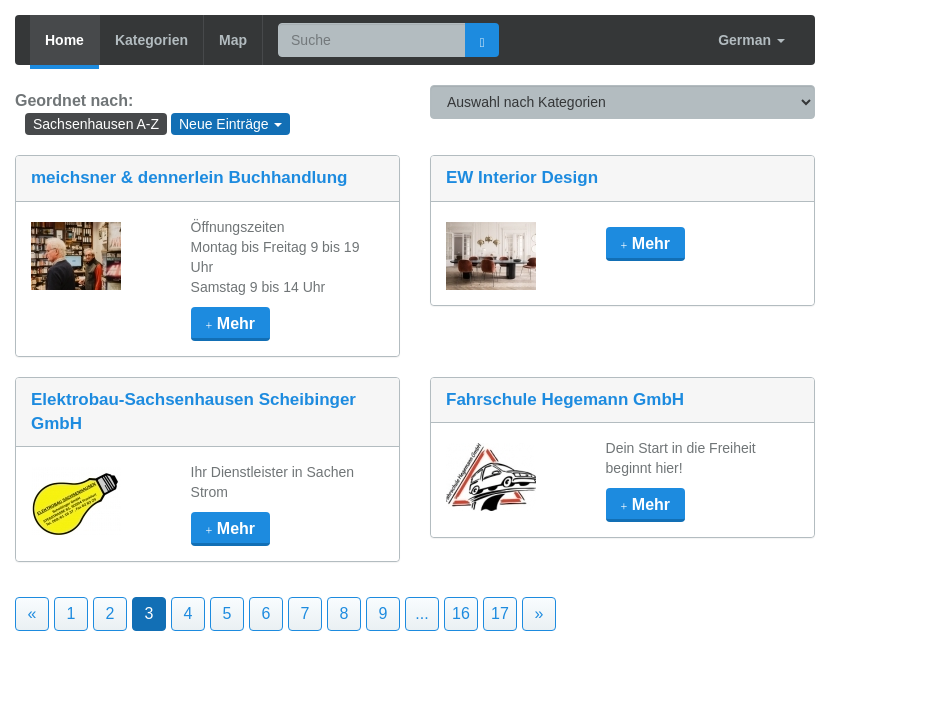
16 (461, 613)
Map (233, 40)
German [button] (751, 40)
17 (500, 613)
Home (64, 40)
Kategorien (151, 40)
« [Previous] (32, 613)
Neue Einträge (230, 124)
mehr (230, 323)
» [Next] (539, 613)
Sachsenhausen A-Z (96, 124)
